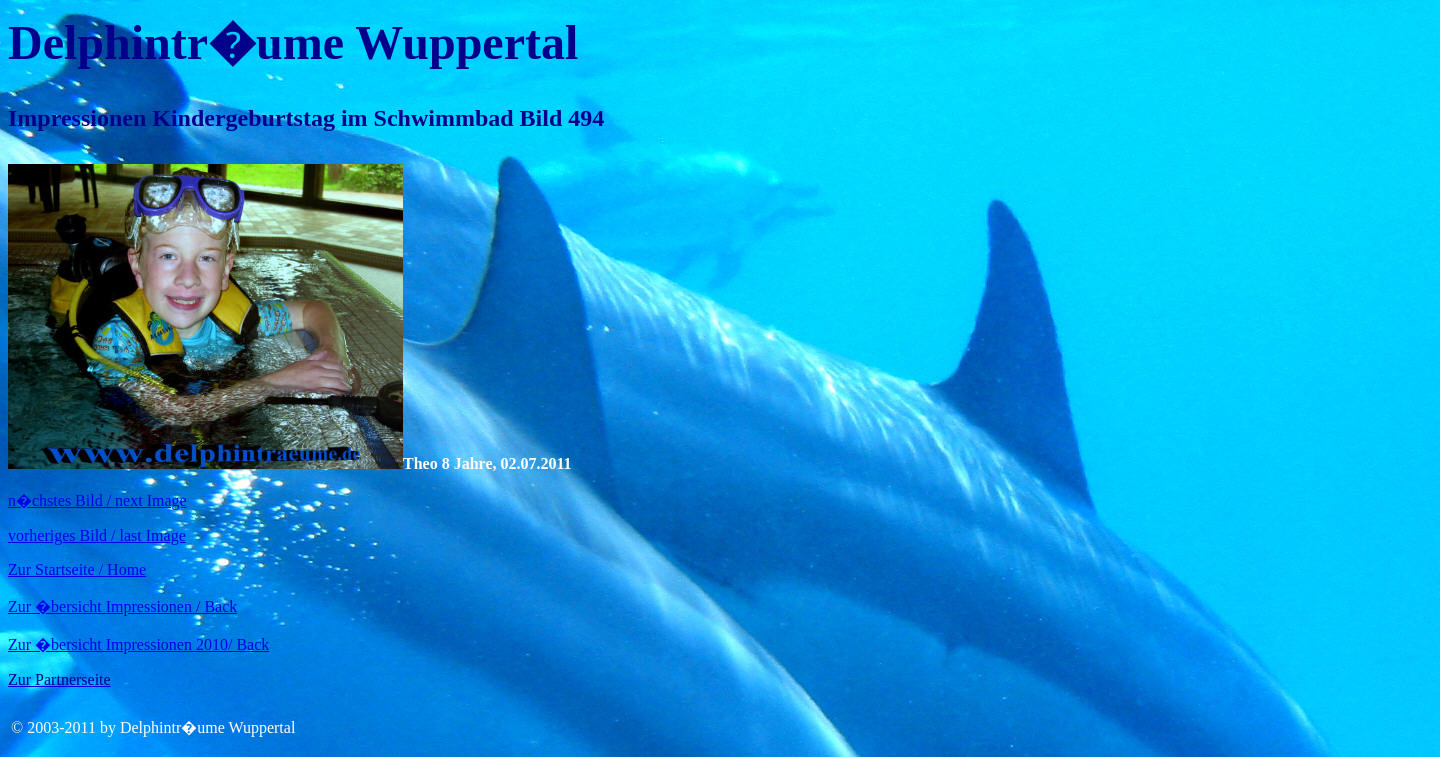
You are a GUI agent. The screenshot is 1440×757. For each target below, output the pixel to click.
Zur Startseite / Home (77, 569)
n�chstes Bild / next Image (97, 500)
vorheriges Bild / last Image (97, 535)
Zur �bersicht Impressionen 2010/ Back (138, 644)
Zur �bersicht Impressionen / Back (122, 606)
